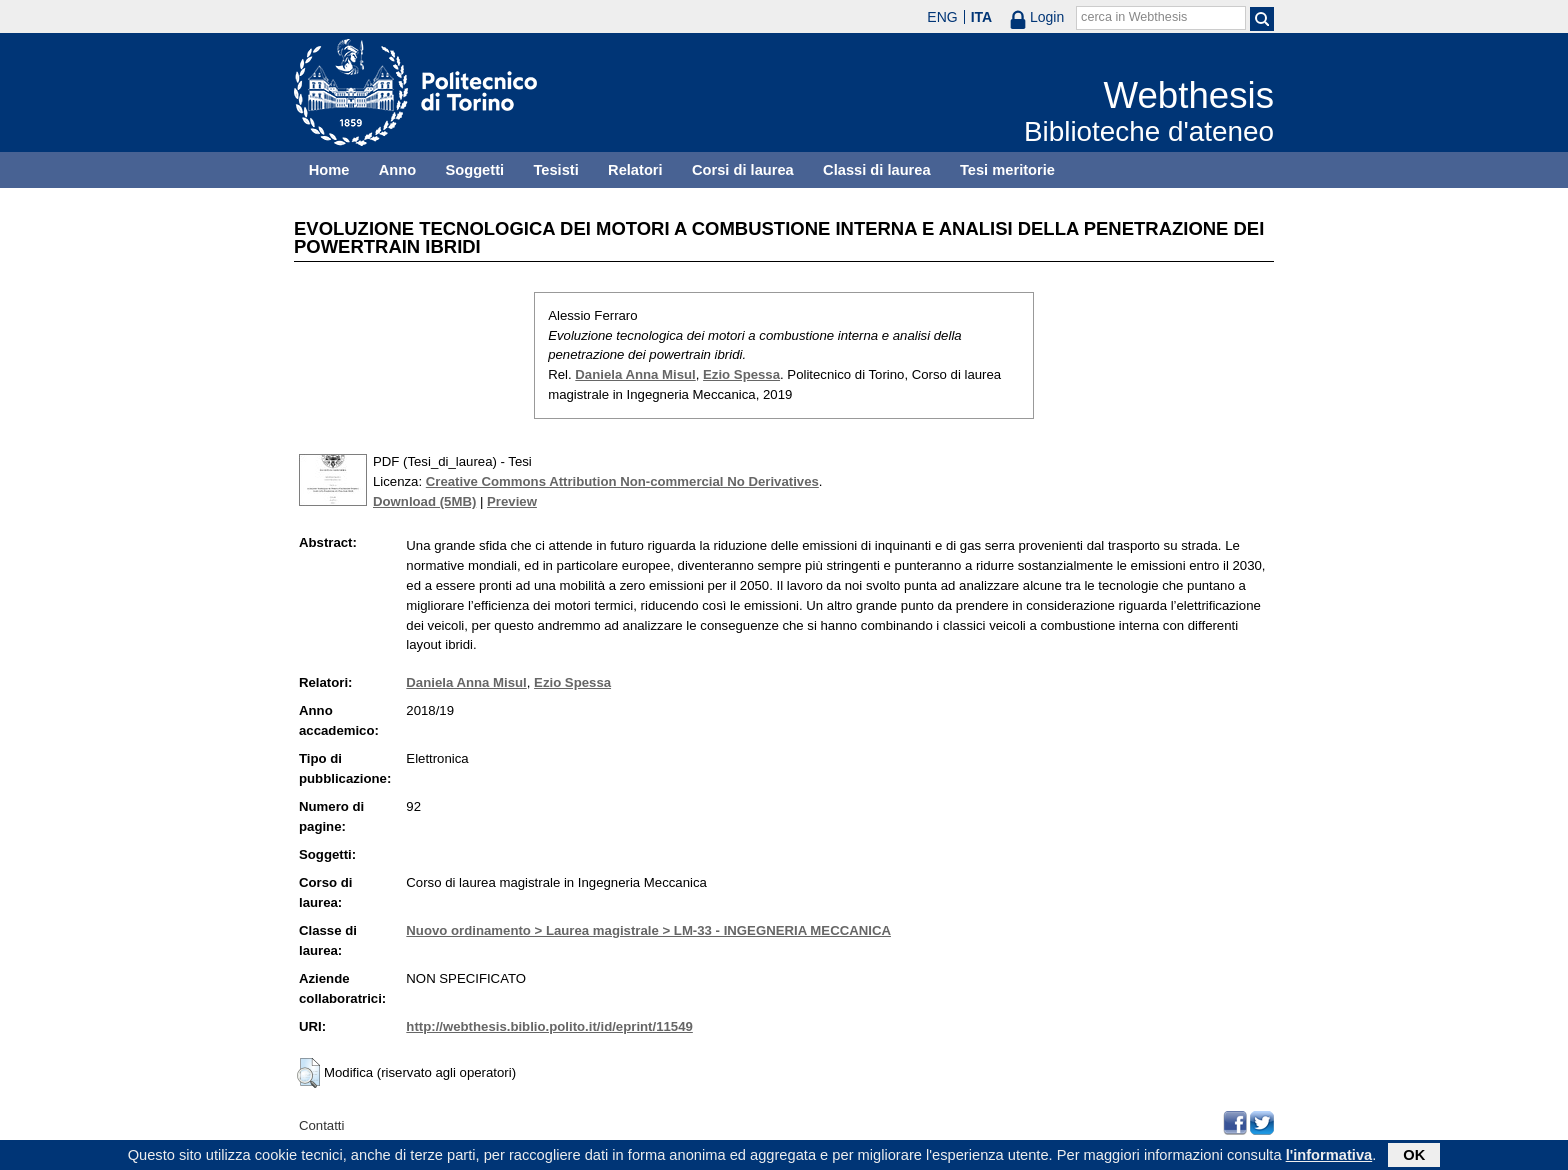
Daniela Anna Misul (635, 374)
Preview (512, 501)
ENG (942, 17)
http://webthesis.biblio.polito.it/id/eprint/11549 (549, 1026)
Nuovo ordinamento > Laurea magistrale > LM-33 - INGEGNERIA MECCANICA (648, 930)
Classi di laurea (877, 170)
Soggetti (474, 170)
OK (1414, 1156)
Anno (397, 170)
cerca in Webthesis (1134, 17)
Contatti (321, 1125)
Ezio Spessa (741, 374)
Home (329, 170)
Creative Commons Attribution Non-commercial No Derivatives (622, 481)
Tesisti (555, 170)
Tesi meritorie (1007, 170)
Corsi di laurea (743, 170)
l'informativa (1329, 1156)
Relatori (635, 170)
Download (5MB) (424, 501)
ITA (982, 17)
